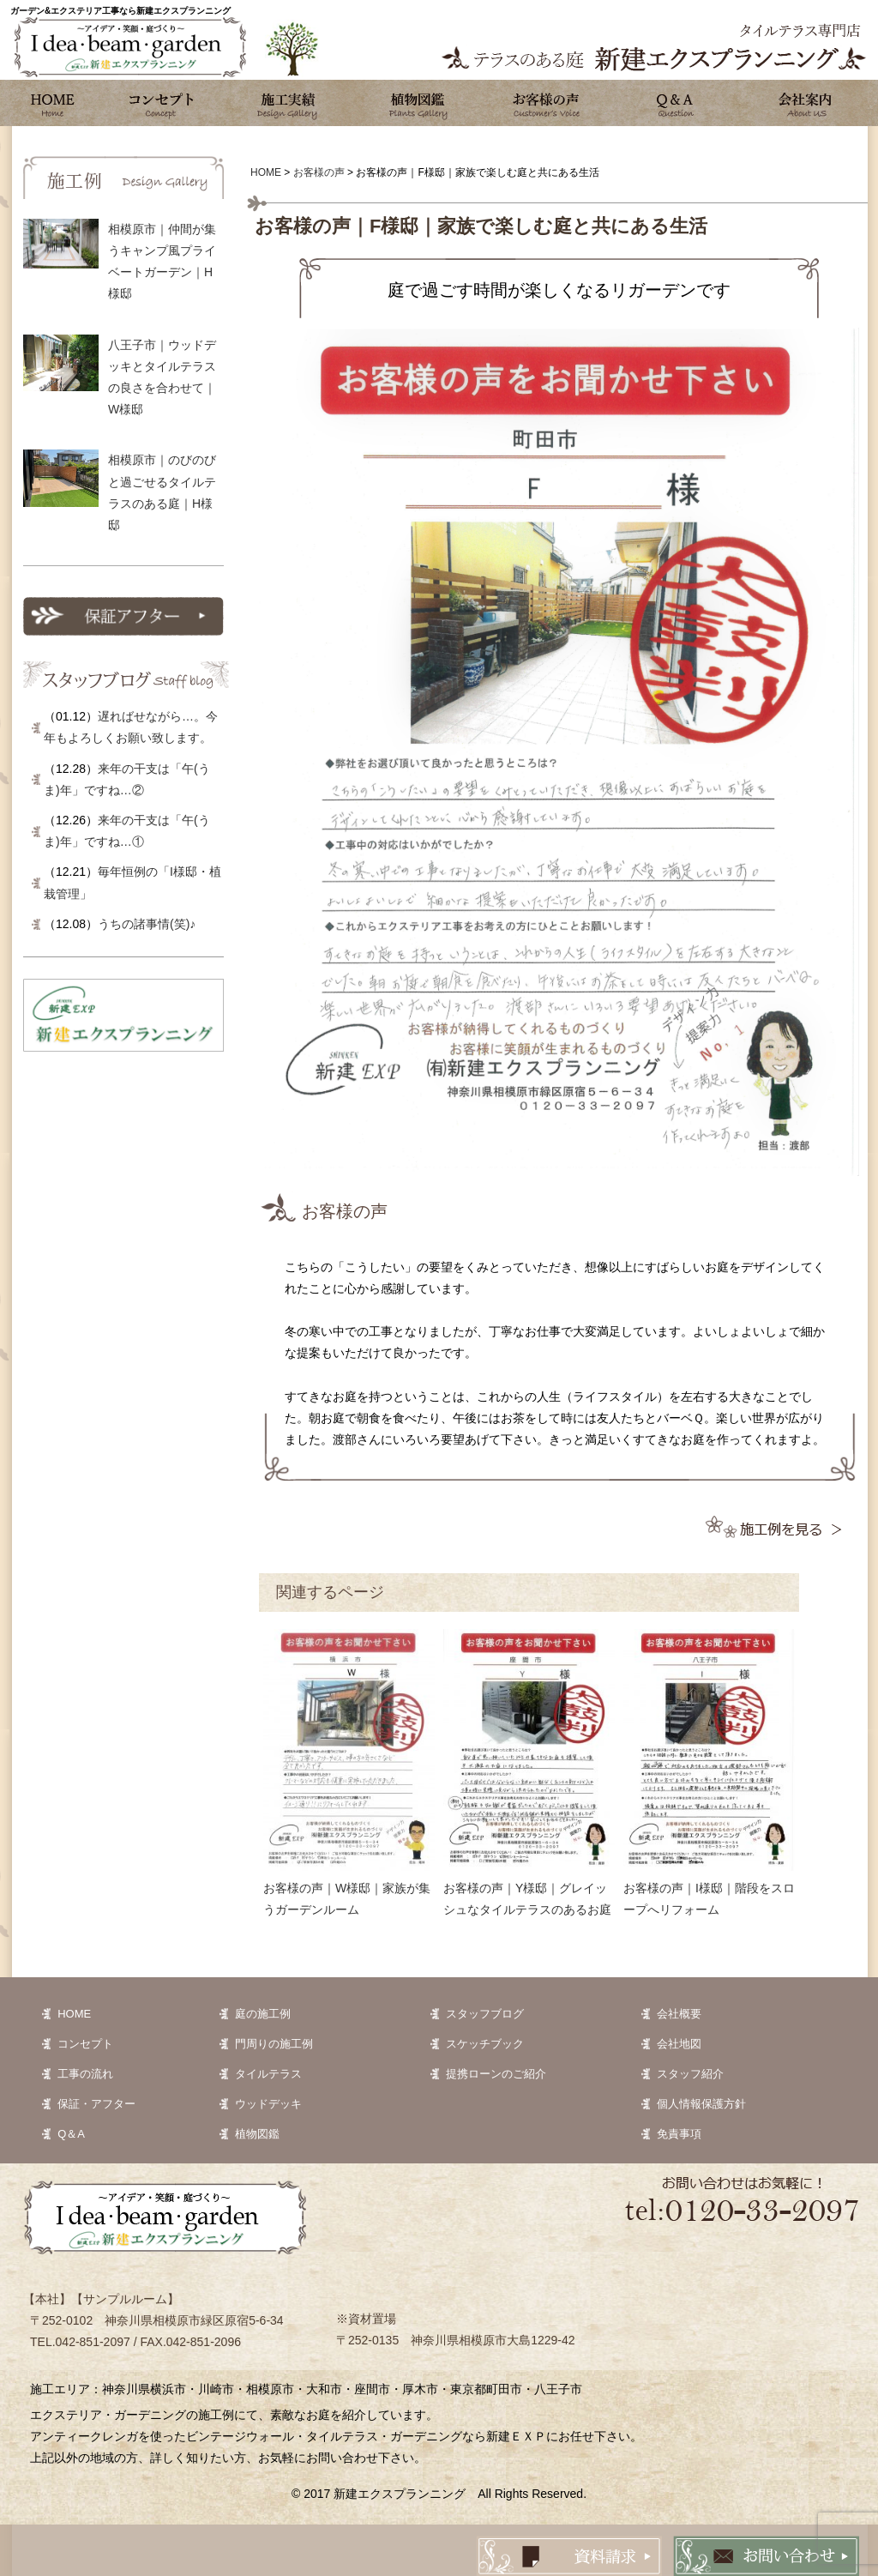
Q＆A (71, 2133)
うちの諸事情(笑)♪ (146, 924)
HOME (74, 2013)
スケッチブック (485, 2043)
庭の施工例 (263, 2013)
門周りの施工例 (274, 2043)
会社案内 (803, 103)
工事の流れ (85, 2073)
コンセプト (160, 103)
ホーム (53, 103)
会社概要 (679, 2013)
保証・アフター (96, 2103)
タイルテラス (268, 2073)
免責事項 (679, 2133)
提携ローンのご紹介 (496, 2073)
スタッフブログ (485, 2013)
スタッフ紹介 (690, 2073)
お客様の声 (546, 103)
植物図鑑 (417, 103)
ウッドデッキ (268, 2103)
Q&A (674, 103)
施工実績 (289, 103)
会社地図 (679, 2043)
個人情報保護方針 (701, 2103)
